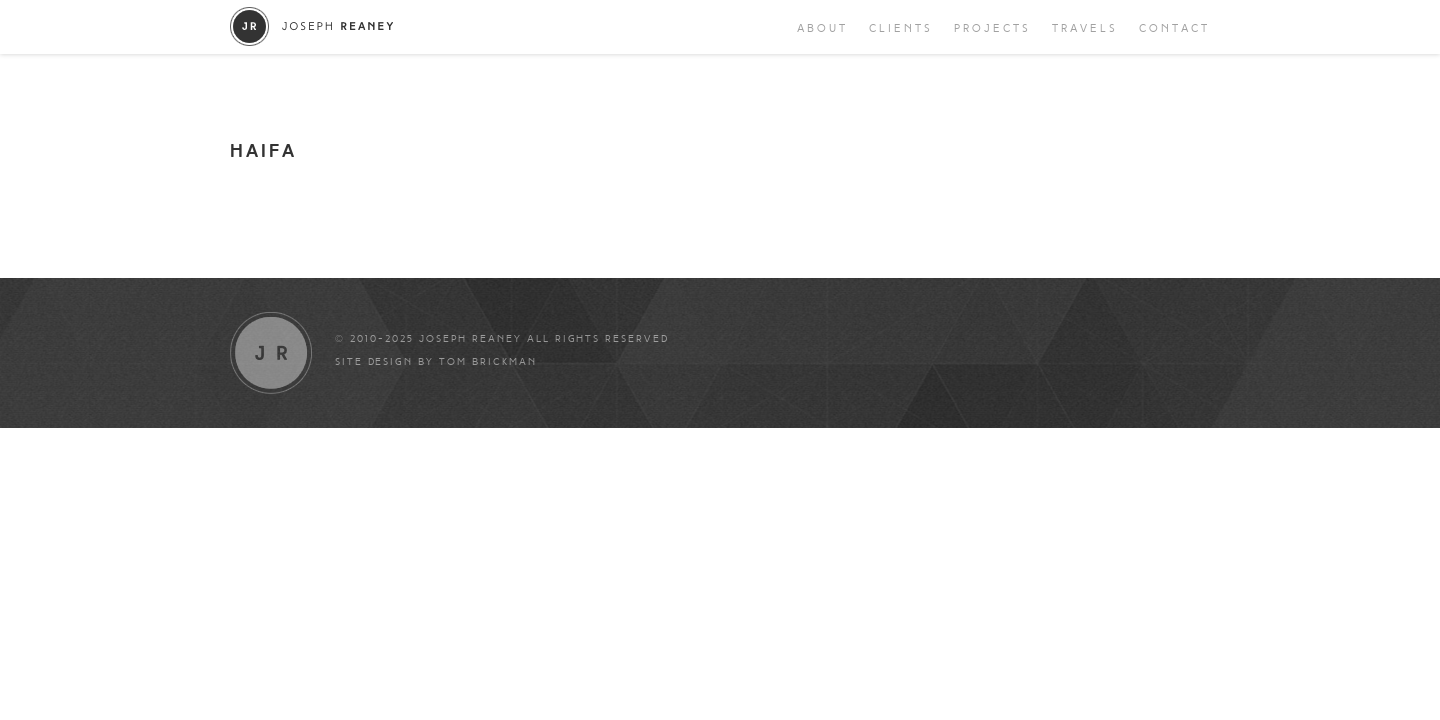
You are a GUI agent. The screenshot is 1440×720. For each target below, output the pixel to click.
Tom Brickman (488, 362)
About (822, 28)
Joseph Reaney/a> (312, 26)
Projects (992, 28)
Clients (901, 28)
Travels (1085, 28)
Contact (1174, 28)
